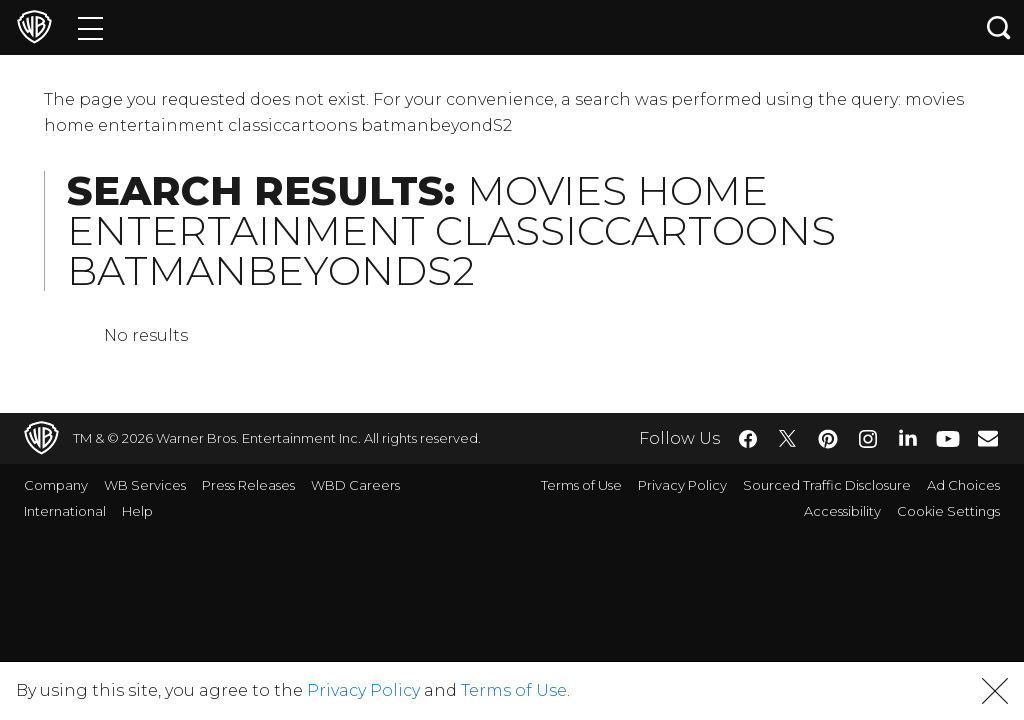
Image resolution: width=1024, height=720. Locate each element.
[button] (995, 691)
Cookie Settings (948, 511)
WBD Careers (355, 485)
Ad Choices (963, 485)
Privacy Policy (682, 485)
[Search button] (999, 27)
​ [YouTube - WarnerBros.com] (948, 438)
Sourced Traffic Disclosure (827, 485)
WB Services (145, 485)
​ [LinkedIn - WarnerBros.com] (908, 437)
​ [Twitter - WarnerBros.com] (788, 439)
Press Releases (248, 485)
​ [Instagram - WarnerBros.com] (868, 439)
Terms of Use (581, 485)
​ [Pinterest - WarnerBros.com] (828, 439)
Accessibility (842, 511)
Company (56, 485)
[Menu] (90, 27)
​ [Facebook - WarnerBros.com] (748, 439)
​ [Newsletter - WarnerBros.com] (988, 438)
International (65, 511)
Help (137, 511)
